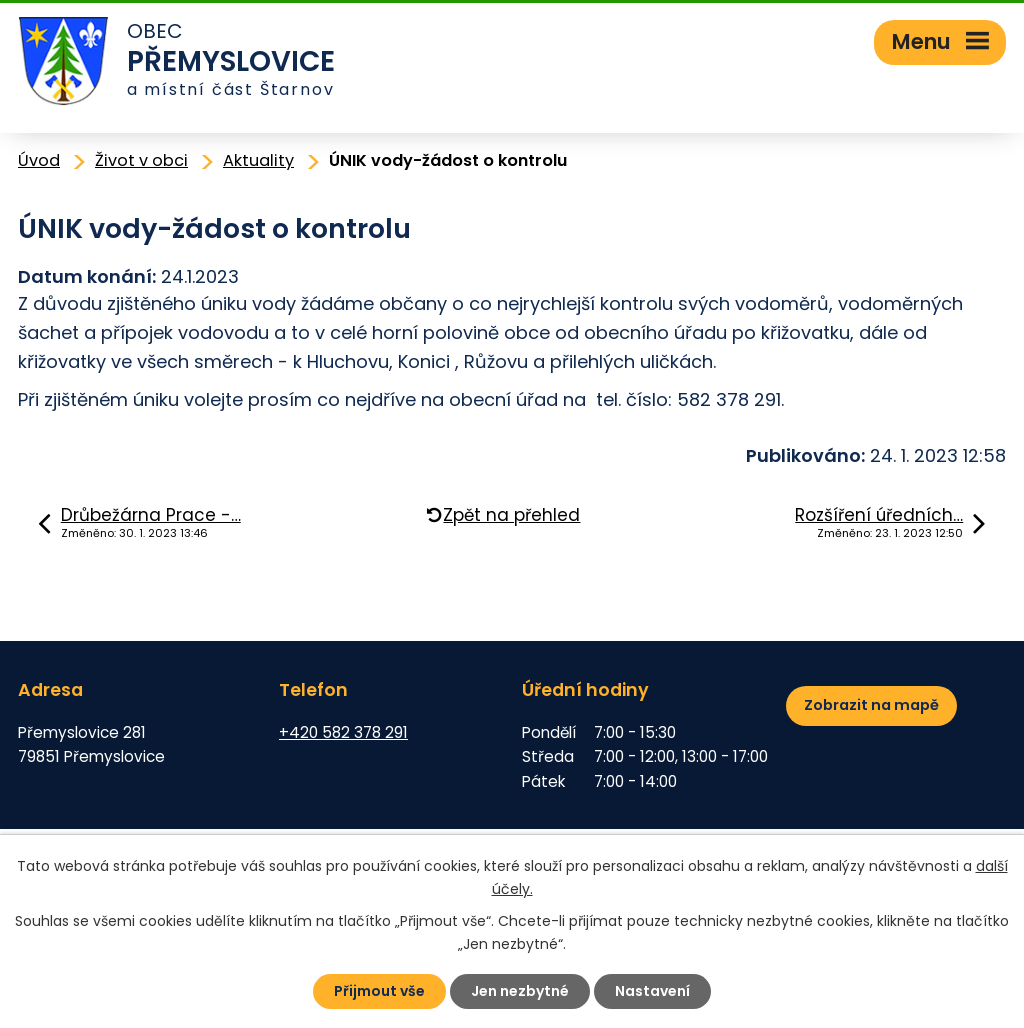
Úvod (39, 160)
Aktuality (258, 160)
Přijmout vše (379, 991)
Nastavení (652, 991)
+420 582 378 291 (343, 732)
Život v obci (141, 160)
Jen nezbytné (520, 991)
